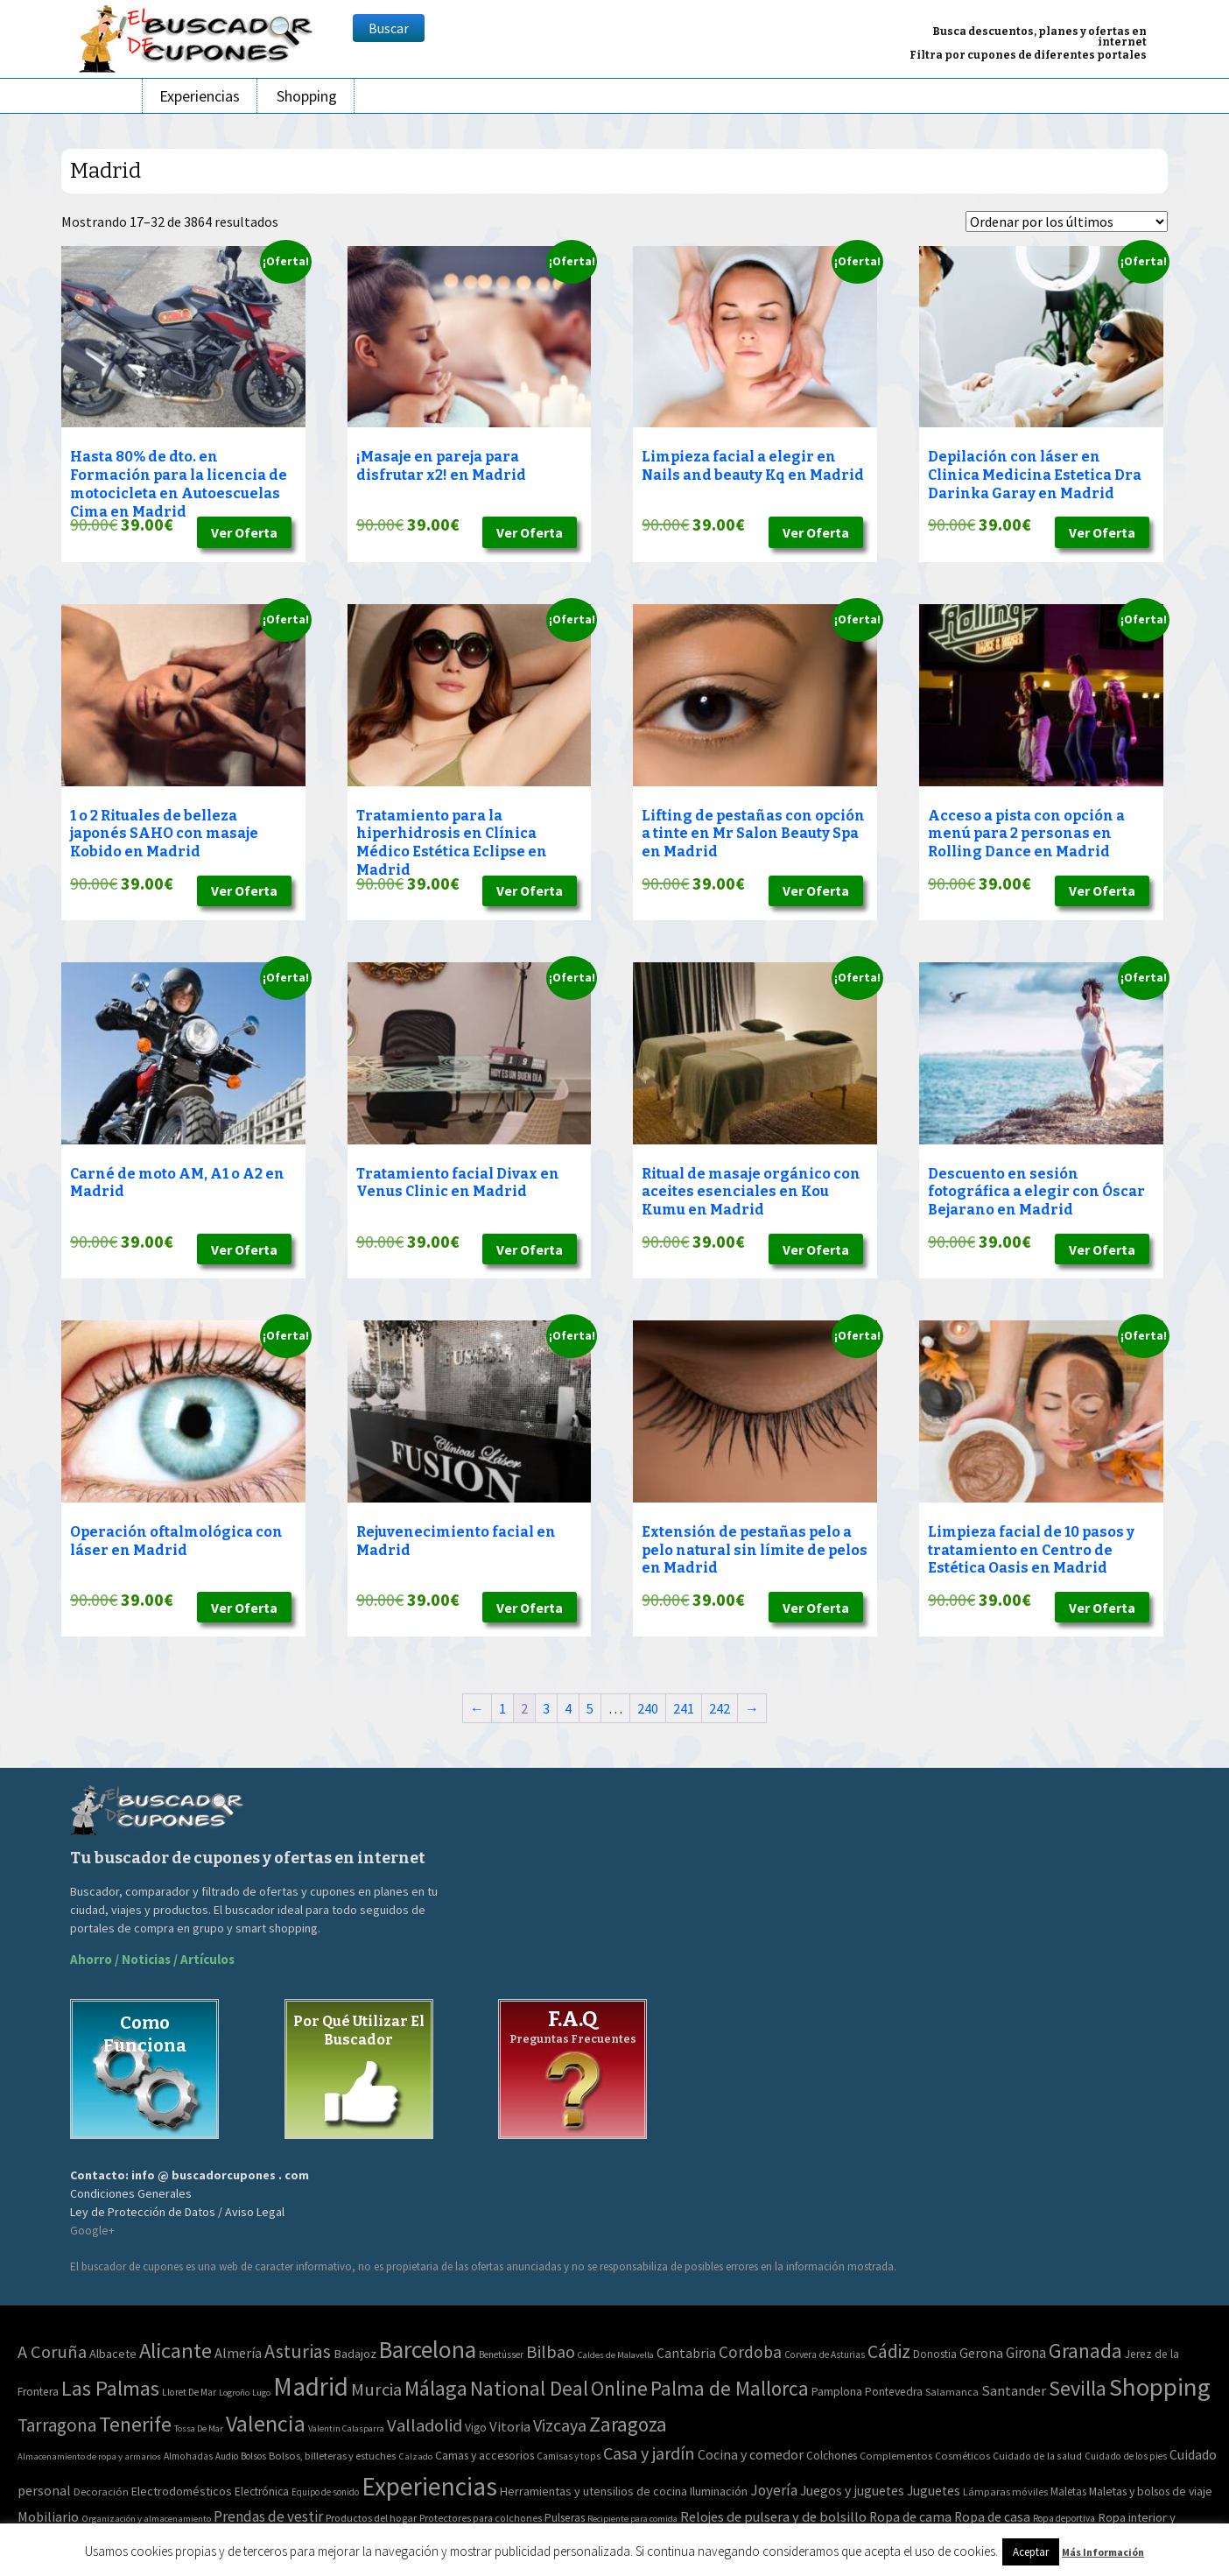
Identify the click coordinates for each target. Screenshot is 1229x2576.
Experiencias (199, 96)
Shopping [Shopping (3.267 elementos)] (1160, 2387)
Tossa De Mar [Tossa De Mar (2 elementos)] (198, 2428)
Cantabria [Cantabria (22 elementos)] (686, 2352)
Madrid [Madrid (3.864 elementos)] (310, 2386)
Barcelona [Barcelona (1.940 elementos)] (427, 2349)
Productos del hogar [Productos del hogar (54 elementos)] (371, 2517)
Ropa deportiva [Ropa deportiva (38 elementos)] (1064, 2518)
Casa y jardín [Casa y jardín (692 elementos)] (649, 2453)
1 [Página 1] (502, 1708)
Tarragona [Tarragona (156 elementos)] (57, 2425)
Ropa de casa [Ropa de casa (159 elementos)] (992, 2517)
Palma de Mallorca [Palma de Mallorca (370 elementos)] (729, 2388)
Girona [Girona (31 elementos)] (1026, 2352)
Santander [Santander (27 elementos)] (1013, 2390)
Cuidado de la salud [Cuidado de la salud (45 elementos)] (1037, 2455)
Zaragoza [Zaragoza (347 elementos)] (628, 2424)
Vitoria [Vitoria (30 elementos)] (509, 2427)
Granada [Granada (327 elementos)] (1085, 2350)
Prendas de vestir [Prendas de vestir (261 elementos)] (268, 2516)
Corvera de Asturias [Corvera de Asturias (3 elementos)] (824, 2354)
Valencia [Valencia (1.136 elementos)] (265, 2423)
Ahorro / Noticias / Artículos (152, 1959)
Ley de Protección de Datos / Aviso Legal (177, 2212)
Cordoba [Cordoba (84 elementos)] (750, 2351)
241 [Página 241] (683, 1708)
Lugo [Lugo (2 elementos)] (261, 2392)
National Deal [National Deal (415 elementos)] (529, 2388)
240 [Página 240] (647, 1708)
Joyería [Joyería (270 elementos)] (773, 2490)
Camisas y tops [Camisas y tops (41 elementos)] (568, 2456)
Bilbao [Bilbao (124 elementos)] (550, 2351)
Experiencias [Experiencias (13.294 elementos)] (429, 2486)
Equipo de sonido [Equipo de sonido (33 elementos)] (325, 2492)
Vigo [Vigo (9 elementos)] (476, 2427)
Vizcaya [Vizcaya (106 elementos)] (559, 2425)
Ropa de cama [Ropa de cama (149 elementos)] (910, 2517)
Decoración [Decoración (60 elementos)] (101, 2491)
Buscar (389, 28)
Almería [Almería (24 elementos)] (238, 2352)
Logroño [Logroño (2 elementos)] (234, 2392)
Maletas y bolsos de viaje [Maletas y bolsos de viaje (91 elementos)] (1150, 2491)
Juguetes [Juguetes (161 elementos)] (933, 2490)
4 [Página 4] (568, 1708)
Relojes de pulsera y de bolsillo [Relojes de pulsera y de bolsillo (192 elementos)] (773, 2516)
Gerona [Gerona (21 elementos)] (981, 2352)
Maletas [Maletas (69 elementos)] (1068, 2491)
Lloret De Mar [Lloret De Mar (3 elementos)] (189, 2392)
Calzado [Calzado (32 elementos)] (415, 2456)
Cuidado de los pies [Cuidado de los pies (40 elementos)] (1126, 2456)
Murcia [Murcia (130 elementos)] (376, 2389)
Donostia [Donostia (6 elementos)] (935, 2354)
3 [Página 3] (546, 1708)
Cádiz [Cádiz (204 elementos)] (888, 2351)
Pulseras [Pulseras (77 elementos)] (564, 2517)
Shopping (307, 96)
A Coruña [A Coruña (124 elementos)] (52, 2351)
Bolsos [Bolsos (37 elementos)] (253, 2456)
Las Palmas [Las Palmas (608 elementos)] (110, 2388)
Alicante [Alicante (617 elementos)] (175, 2350)
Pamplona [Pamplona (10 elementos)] (836, 2391)
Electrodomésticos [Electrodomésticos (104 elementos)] (181, 2491)
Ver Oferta (244, 532)
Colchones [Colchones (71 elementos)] (831, 2455)
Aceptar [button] (1031, 2551)
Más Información (1103, 2551)
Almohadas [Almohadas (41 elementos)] (188, 2456)
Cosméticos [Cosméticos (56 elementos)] (962, 2455)
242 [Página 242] (719, 1708)
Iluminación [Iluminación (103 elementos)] (719, 2491)
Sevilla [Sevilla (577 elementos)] (1077, 2388)
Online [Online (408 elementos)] (619, 2388)
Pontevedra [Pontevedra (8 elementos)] (894, 2391)
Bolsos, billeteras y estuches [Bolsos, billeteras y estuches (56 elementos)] (332, 2455)
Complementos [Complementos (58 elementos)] (896, 2455)
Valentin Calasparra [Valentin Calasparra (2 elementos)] (346, 2428)
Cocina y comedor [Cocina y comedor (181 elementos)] (751, 2454)
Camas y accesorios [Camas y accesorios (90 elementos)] (484, 2455)
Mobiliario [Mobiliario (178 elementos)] (48, 2516)
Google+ (92, 2230)
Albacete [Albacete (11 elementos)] (113, 2353)
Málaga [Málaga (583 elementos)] (435, 2388)
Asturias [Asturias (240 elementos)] (297, 2351)
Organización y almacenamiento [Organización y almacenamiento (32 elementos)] (146, 2518)
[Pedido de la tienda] (1067, 221)
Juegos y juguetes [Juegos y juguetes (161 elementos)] (852, 2490)
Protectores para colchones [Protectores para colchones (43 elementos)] (480, 2518)
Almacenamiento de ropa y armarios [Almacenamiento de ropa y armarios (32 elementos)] (89, 2456)
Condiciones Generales (131, 2193)
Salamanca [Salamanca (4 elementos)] (952, 2391)
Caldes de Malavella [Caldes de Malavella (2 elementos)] (616, 2355)
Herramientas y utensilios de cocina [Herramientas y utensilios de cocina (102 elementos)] (593, 2491)
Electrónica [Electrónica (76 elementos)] (262, 2491)
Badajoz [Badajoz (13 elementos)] (355, 2353)
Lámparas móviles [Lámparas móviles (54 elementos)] (1005, 2491)
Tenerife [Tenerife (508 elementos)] (135, 2424)
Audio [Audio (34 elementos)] (226, 2456)
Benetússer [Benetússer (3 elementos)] (501, 2354)
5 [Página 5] (589, 1708)
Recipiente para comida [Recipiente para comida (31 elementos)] (632, 2518)
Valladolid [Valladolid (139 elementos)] (424, 2425)
